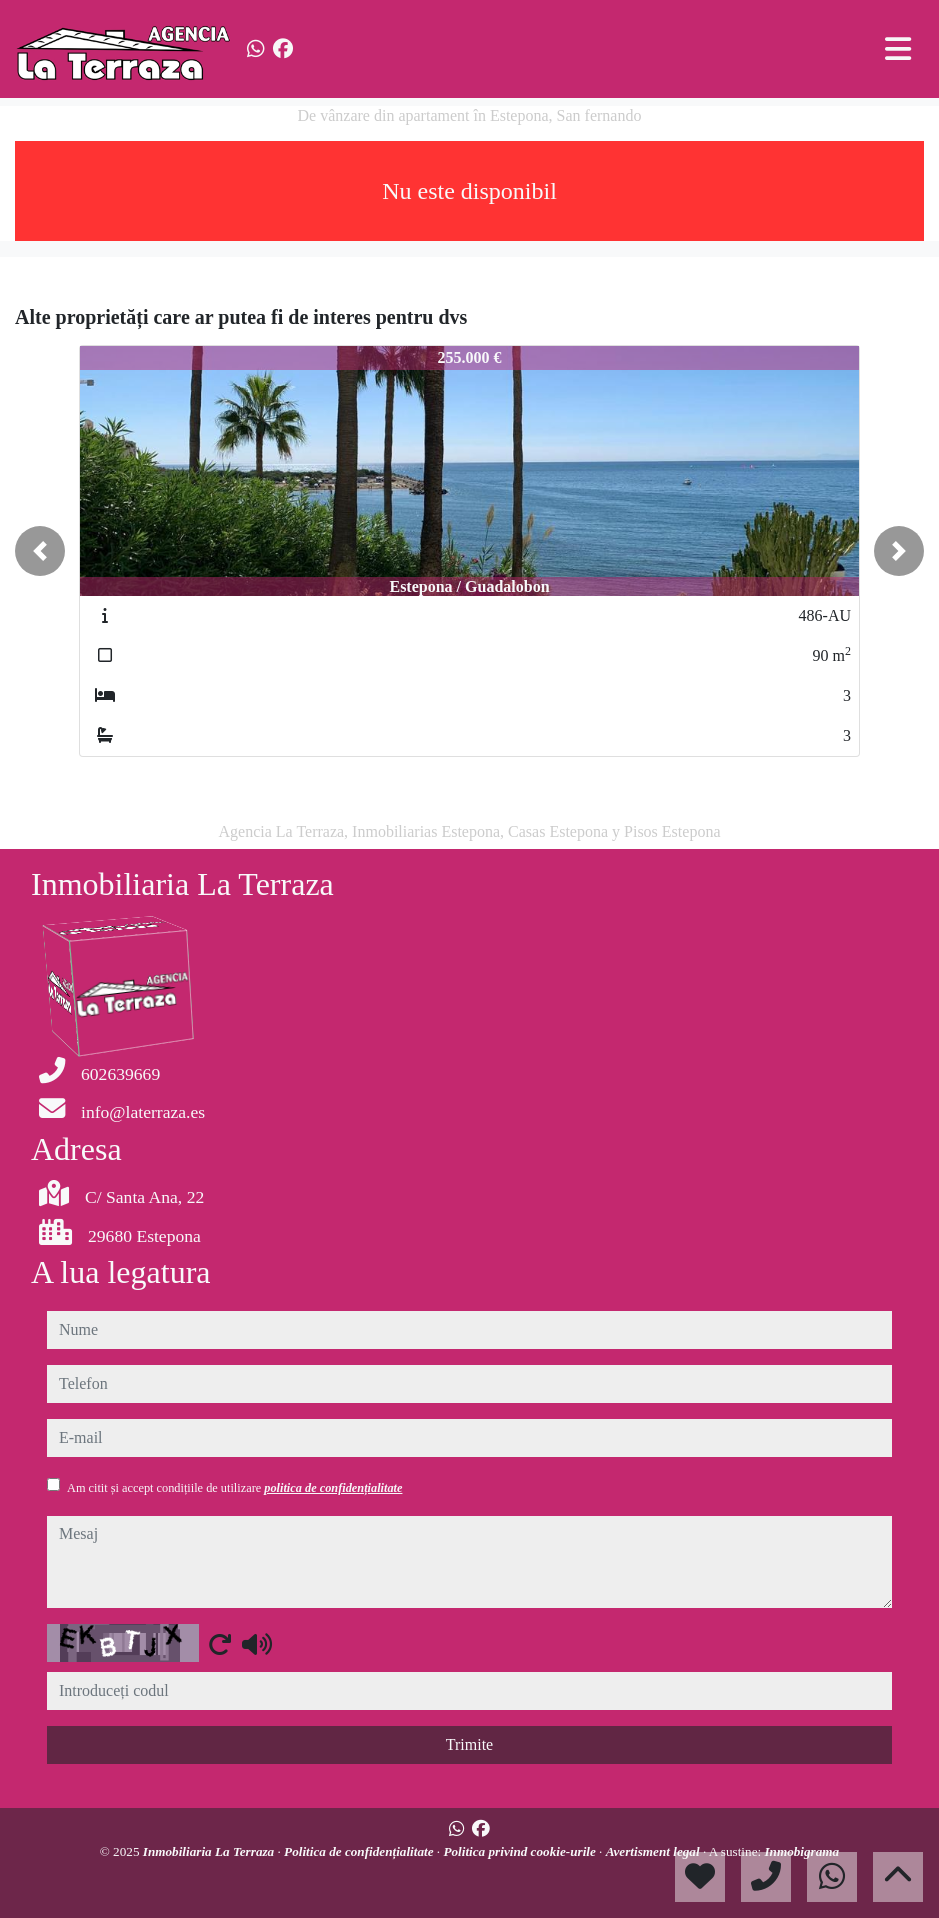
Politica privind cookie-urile (521, 1851)
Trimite (469, 1744)
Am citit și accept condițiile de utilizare (234, 1488)
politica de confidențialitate (333, 1488)
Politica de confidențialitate (360, 1851)
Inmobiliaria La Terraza (210, 1851)
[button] (40, 551)
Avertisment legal (654, 1851)
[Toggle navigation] (898, 49)
